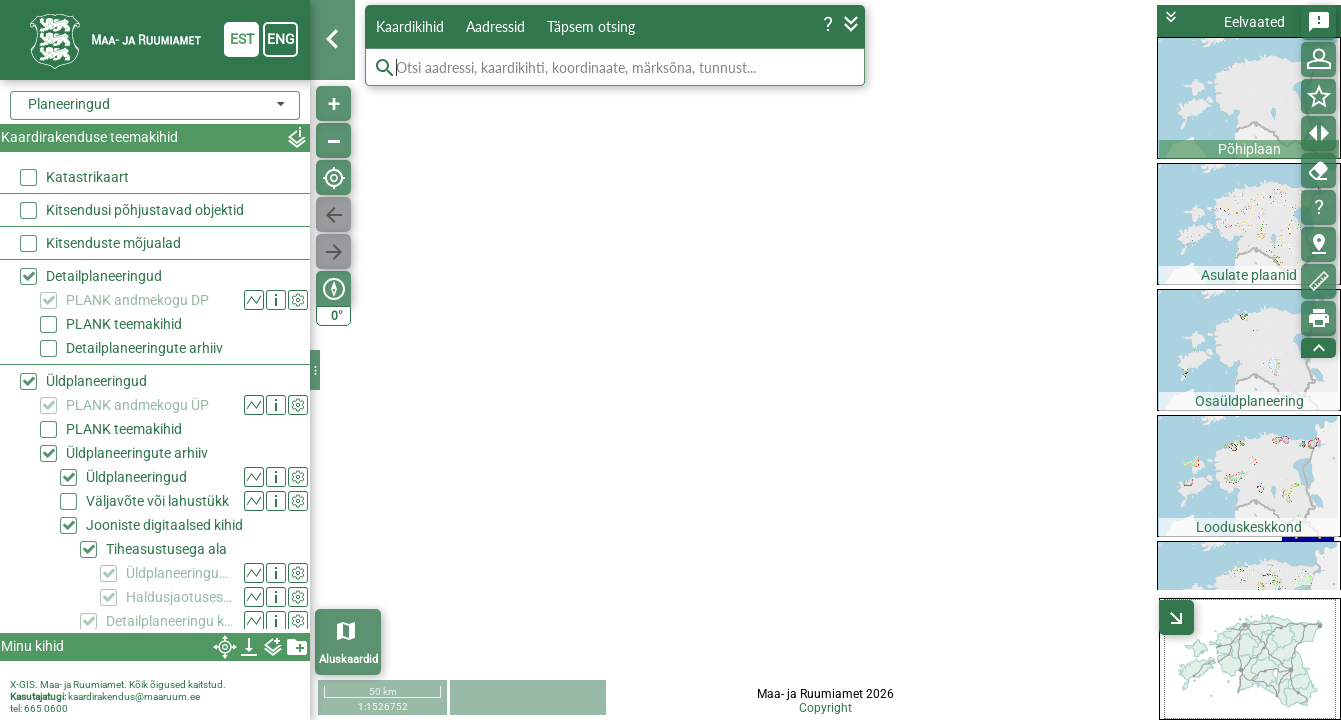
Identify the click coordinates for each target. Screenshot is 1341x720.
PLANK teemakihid (124, 324)
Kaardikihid (410, 26)
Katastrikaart (87, 177)
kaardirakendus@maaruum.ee (134, 696)
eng (281, 39)
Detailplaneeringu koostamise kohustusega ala (170, 621)
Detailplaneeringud (104, 276)
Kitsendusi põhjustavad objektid (145, 210)
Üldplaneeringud (96, 381)
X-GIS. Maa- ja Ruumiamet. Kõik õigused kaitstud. (118, 684)
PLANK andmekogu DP (137, 300)
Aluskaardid (348, 659)
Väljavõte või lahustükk (157, 501)
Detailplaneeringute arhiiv (144, 348)
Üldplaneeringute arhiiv (137, 453)
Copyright (825, 708)
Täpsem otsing (591, 26)
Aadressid (495, 26)
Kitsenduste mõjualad (113, 243)
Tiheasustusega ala (166, 549)
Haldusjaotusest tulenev (180, 597)
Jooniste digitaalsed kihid (164, 525)
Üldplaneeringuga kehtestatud (180, 573)
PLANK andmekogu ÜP (137, 405)
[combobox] (155, 105)
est (242, 39)
